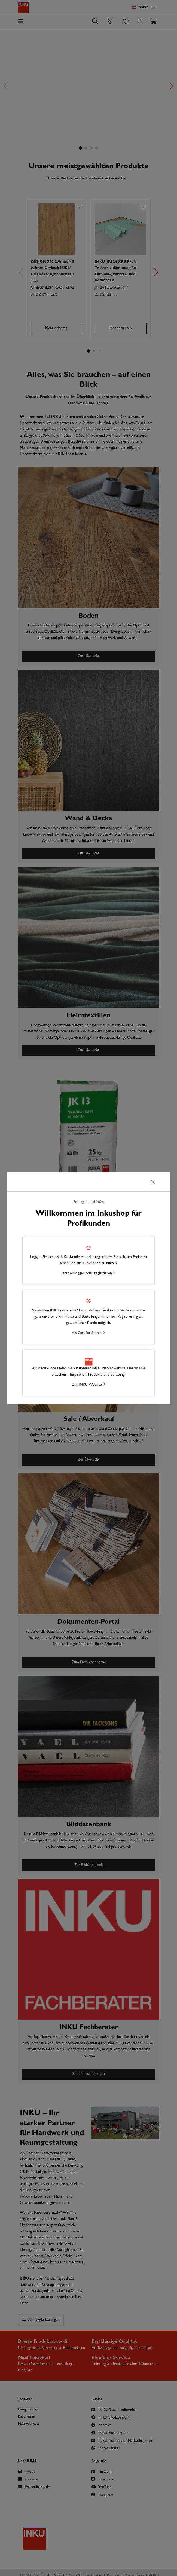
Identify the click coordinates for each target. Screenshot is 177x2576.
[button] (88, 1260)
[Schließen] (153, 1182)
